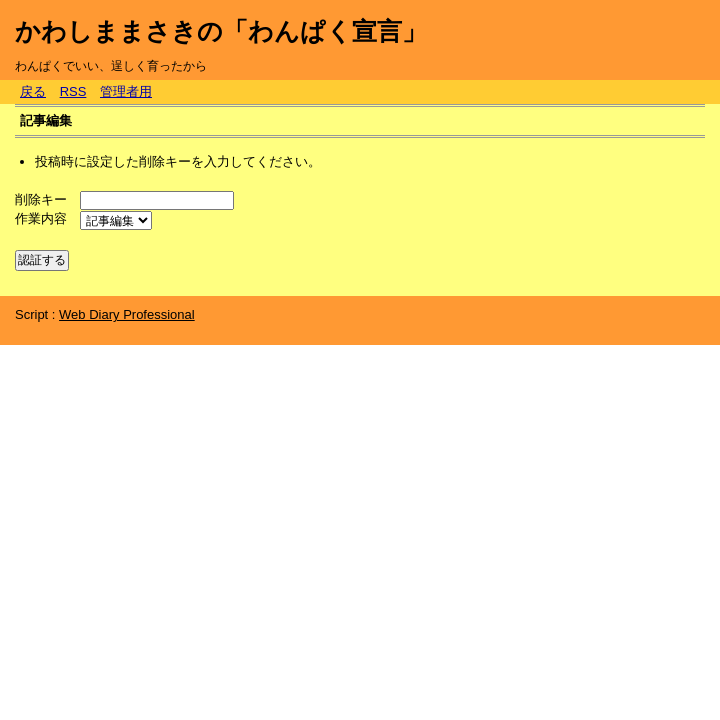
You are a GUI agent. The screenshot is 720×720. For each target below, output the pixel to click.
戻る (33, 91)
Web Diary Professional (127, 314)
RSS (73, 91)
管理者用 (126, 91)
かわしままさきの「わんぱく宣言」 (221, 31)
